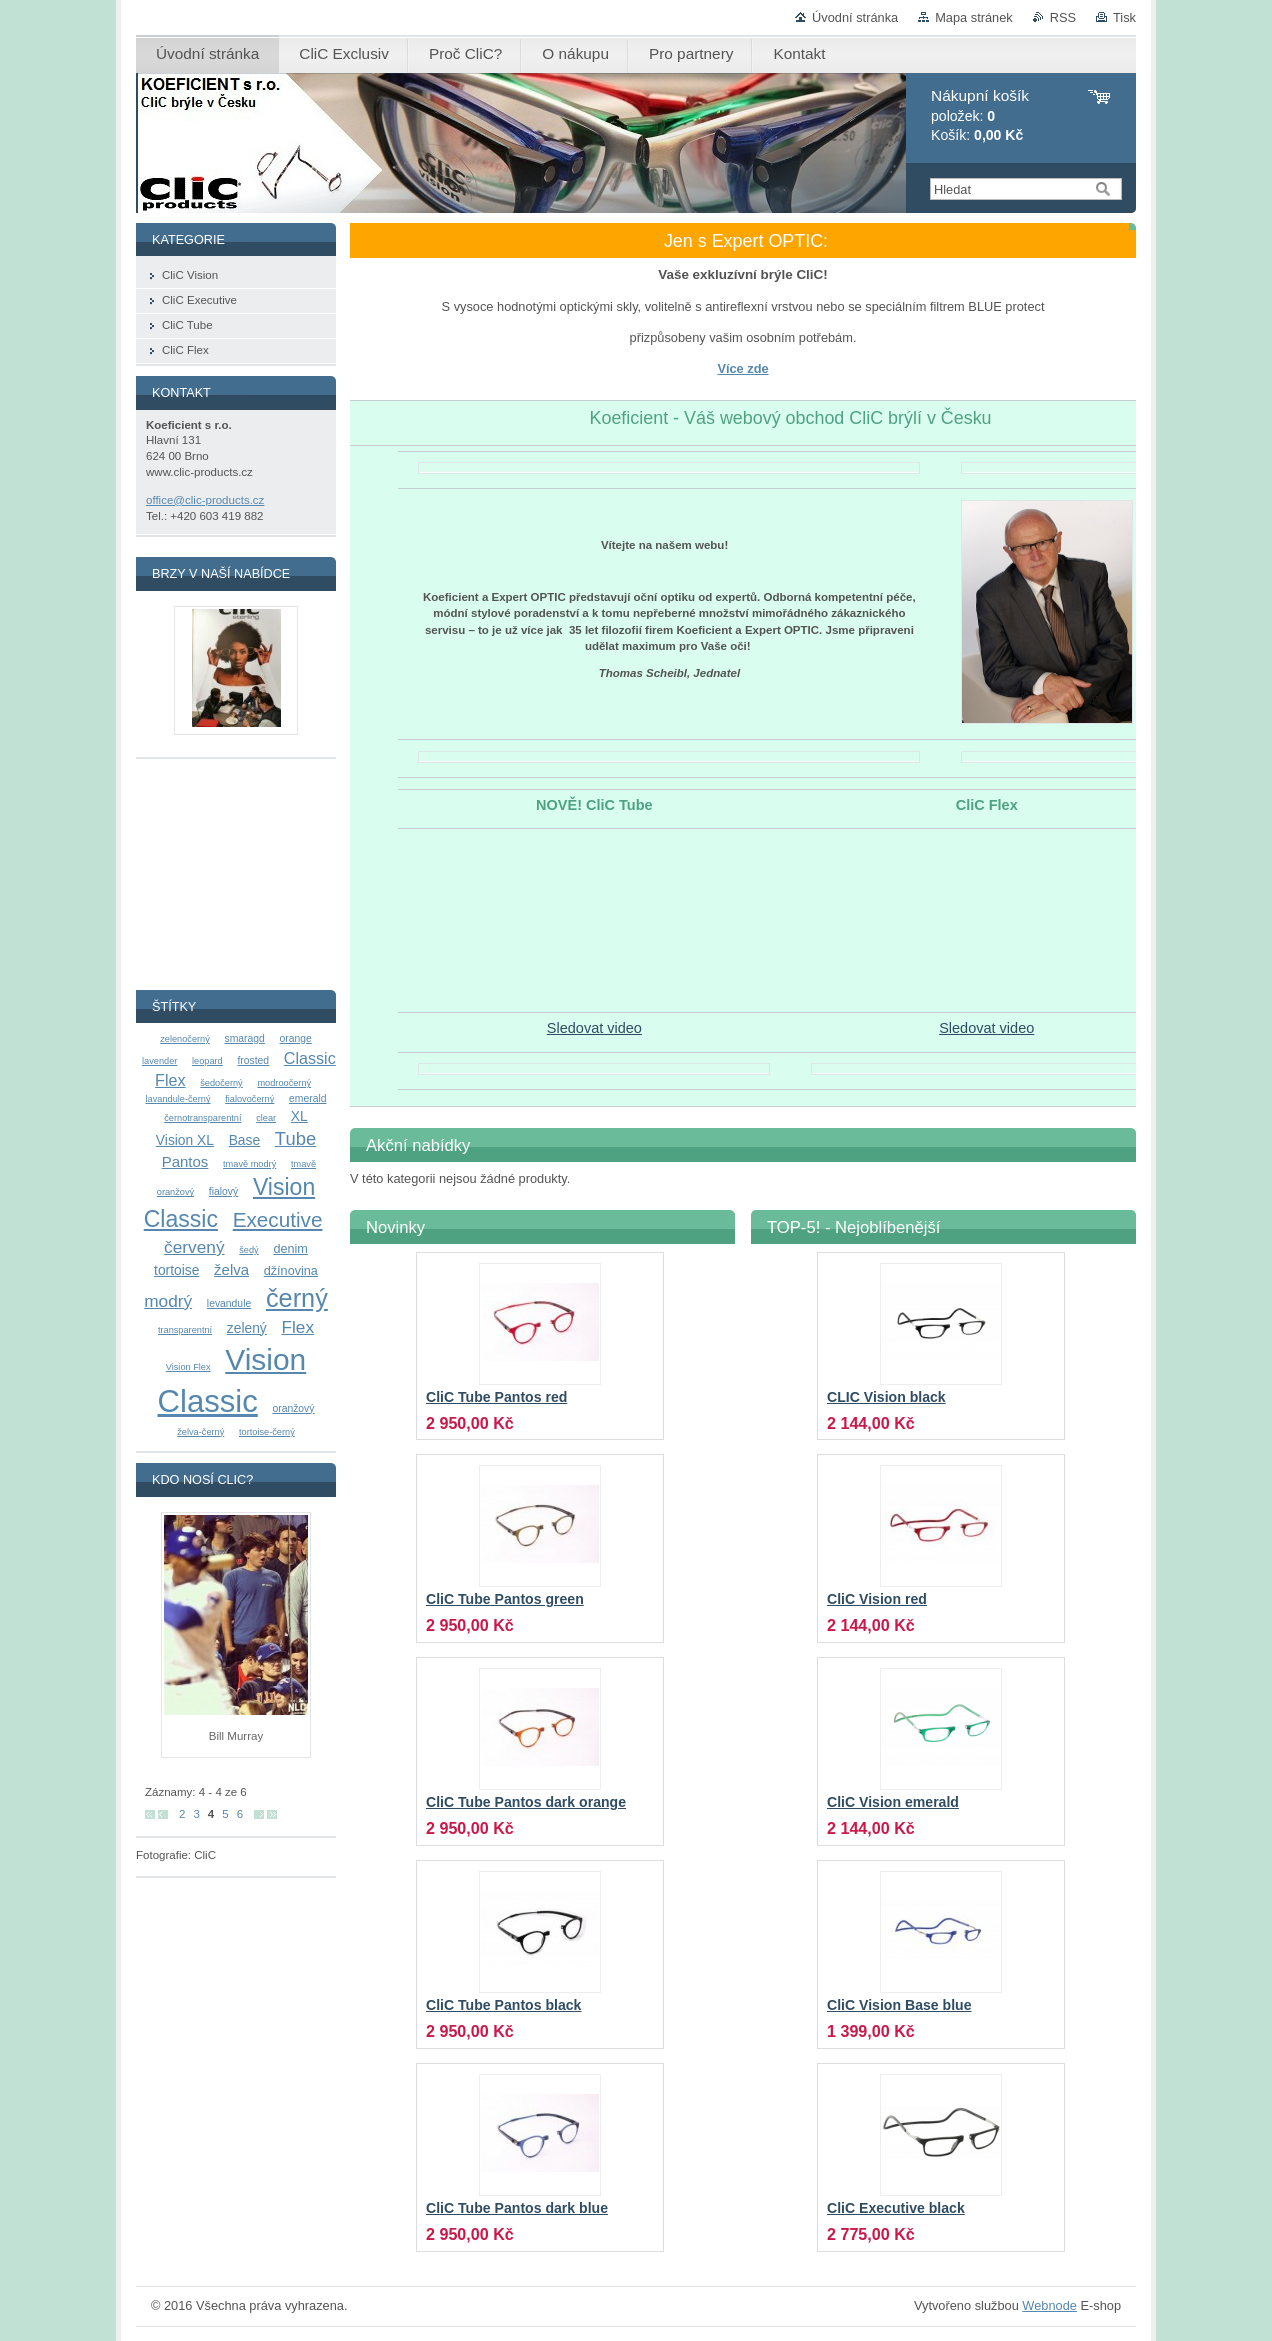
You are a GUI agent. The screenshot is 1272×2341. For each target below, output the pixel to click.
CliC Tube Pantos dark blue (517, 2208)
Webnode (1049, 2305)
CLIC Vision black (886, 1397)
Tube (295, 1138)
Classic (208, 1401)
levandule (229, 1303)
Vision (265, 1359)
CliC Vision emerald (893, 1802)
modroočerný (284, 1083)
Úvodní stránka (855, 17)
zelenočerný (185, 1039)
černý (297, 1298)
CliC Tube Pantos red (496, 1397)
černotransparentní (202, 1118)
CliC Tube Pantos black (503, 2005)
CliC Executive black (896, 2208)
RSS (1063, 17)
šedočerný (221, 1083)
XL (299, 1116)
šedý (248, 1250)
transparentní (185, 1330)
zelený (247, 1328)
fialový (223, 1191)
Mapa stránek (974, 17)
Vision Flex (188, 1367)
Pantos (185, 1161)
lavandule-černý (178, 1099)
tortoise (176, 1270)
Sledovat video (594, 1028)
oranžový (293, 1408)
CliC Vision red (877, 1599)
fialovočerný (249, 1099)
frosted (253, 1060)
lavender (159, 1061)
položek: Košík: (980, 115)
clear (266, 1118)
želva (231, 1269)
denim (290, 1249)
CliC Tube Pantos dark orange (526, 1802)
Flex (297, 1327)
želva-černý (200, 1432)
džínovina (291, 1271)
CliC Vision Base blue (899, 2005)
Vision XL (185, 1140)
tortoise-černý (267, 1432)
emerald (307, 1098)
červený (194, 1247)
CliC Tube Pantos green (505, 1599)
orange (296, 1038)
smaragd (245, 1038)
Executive (278, 1219)
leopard (207, 1061)
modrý (168, 1301)
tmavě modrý (249, 1164)
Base (244, 1140)
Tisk (1124, 17)
